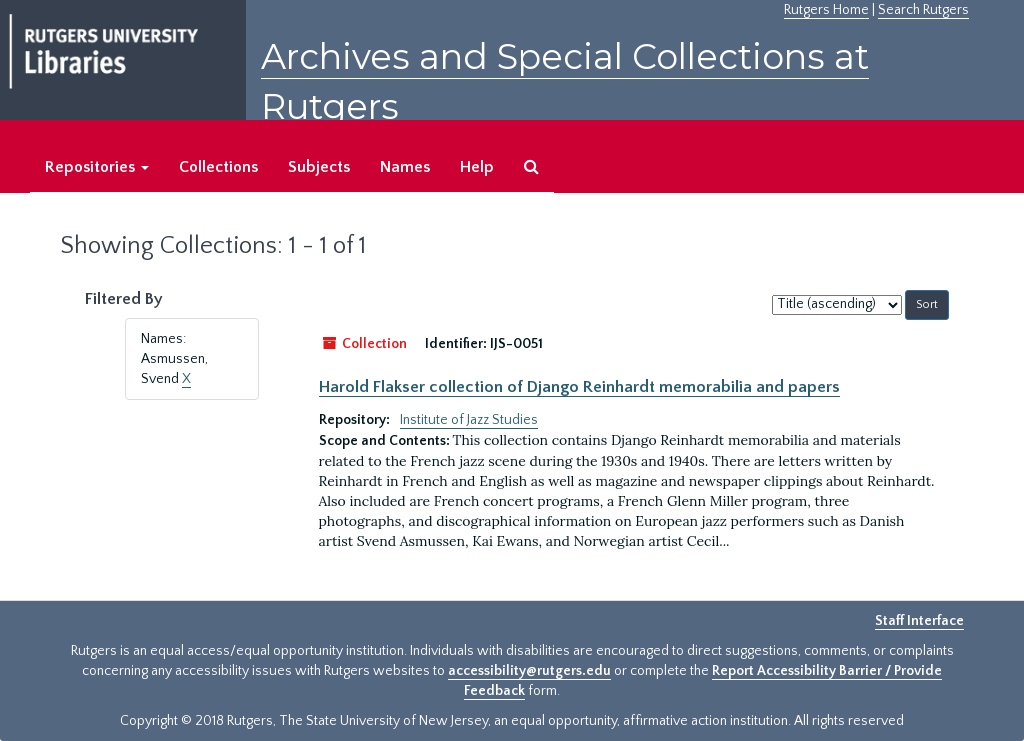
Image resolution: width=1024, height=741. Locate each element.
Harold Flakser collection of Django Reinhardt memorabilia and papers (579, 387)
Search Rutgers (923, 10)
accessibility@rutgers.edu (529, 671)
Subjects (319, 167)
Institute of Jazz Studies (469, 420)
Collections (218, 167)
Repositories (97, 167)
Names (405, 167)
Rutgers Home (826, 10)
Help (477, 167)
